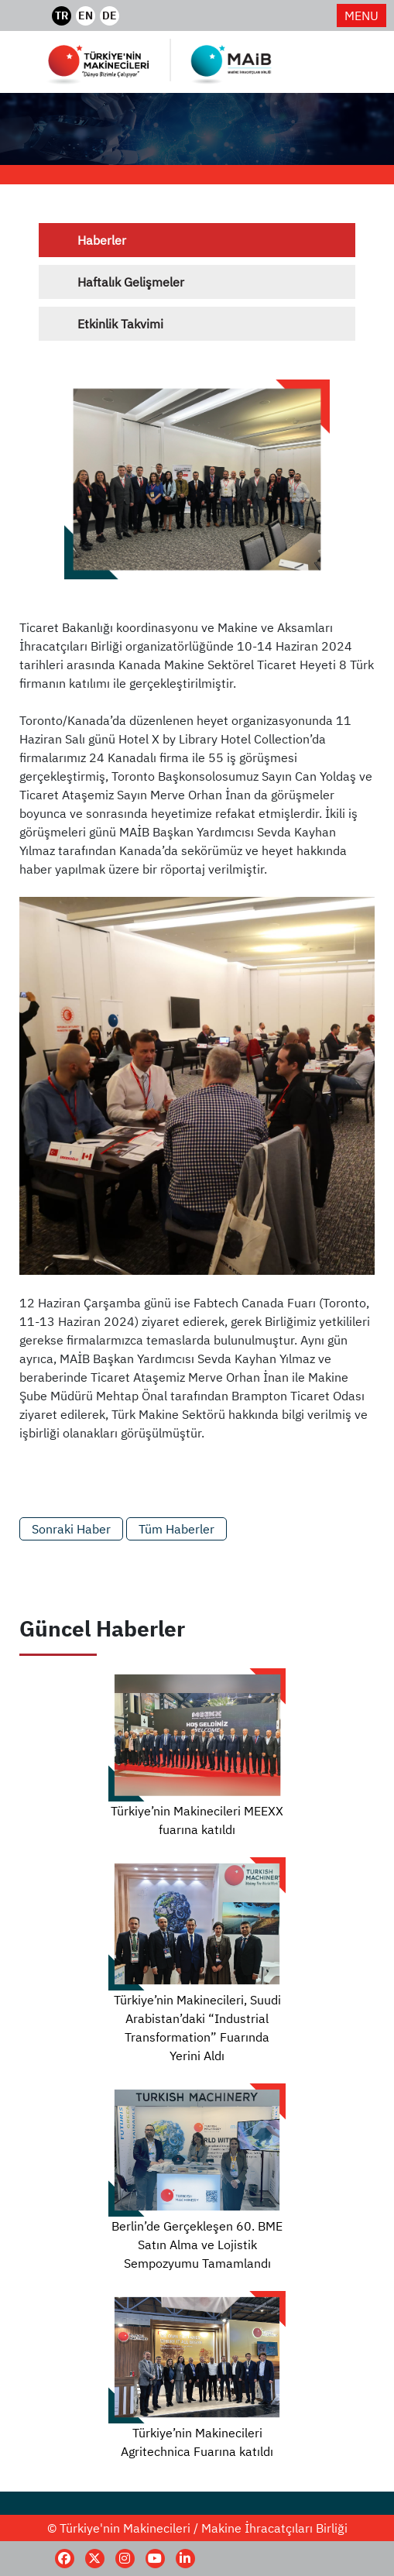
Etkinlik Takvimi (120, 323)
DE (109, 15)
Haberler (101, 240)
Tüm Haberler (176, 1529)
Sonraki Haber (71, 1529)
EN (85, 15)
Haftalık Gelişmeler (130, 282)
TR (61, 15)
